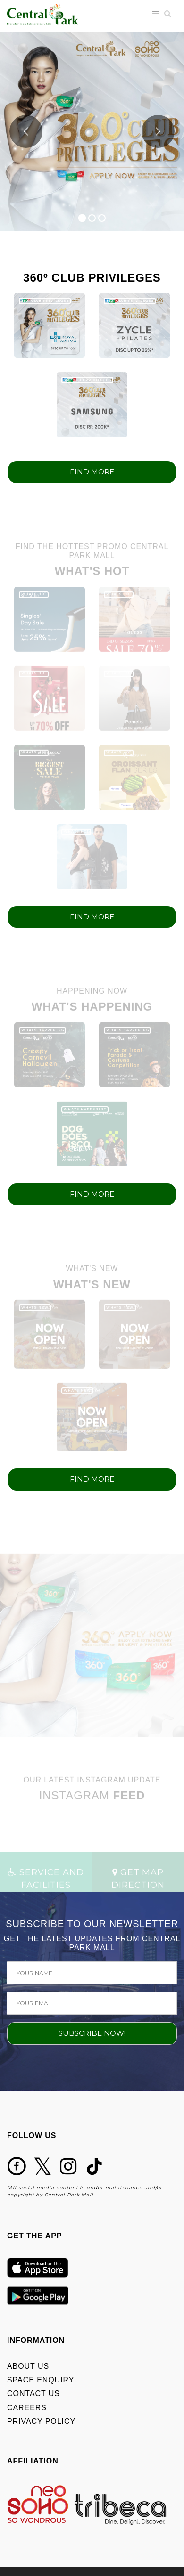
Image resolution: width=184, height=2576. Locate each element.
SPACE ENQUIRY (40, 2380)
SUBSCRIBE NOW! (92, 2033)
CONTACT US (33, 2394)
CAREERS (27, 2408)
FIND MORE (92, 471)
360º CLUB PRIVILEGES (45, 301)
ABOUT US (28, 2366)
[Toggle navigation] (156, 14)
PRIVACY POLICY (41, 2421)
